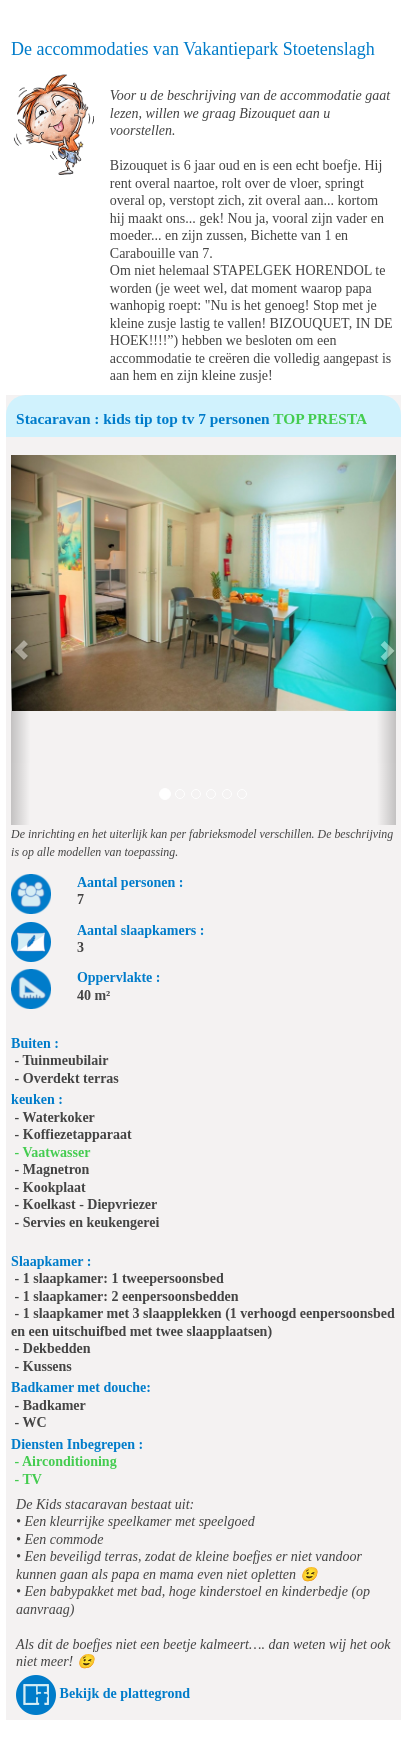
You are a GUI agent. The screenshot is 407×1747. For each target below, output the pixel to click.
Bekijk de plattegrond (125, 1693)
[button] (20, 640)
